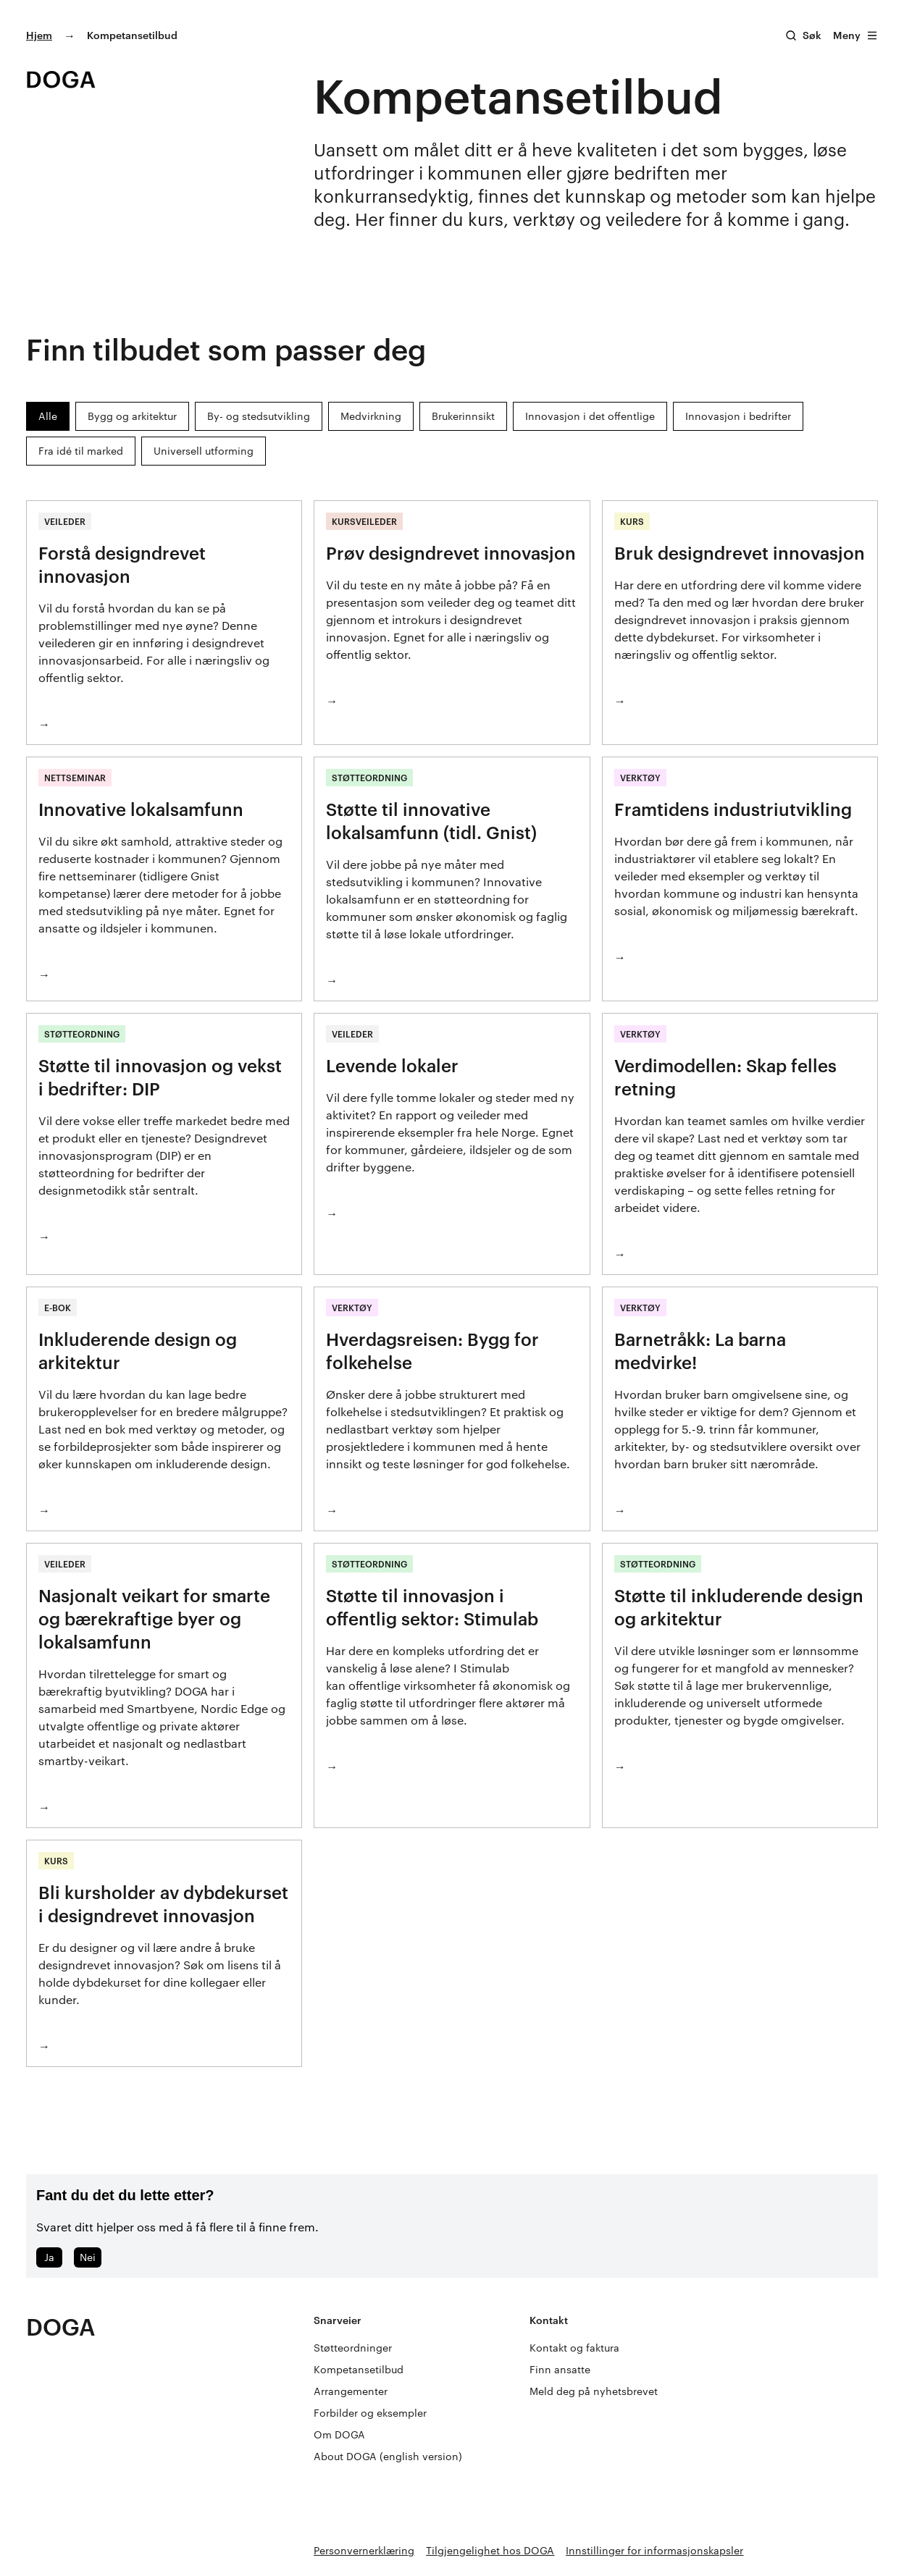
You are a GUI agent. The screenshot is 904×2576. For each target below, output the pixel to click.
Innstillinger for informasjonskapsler (654, 2550)
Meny (855, 35)
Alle (47, 416)
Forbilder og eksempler (370, 2413)
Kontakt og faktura (574, 2347)
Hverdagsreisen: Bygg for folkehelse (432, 1351)
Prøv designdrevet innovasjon (451, 552)
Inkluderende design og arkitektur (137, 1351)
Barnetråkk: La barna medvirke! (700, 1351)
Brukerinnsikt (463, 416)
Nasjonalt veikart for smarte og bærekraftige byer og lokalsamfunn (154, 1618)
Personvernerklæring (364, 2550)
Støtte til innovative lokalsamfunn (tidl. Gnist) (431, 821)
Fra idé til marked (80, 451)
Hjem (39, 35)
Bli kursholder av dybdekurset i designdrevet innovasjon (163, 1904)
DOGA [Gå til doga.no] (61, 2326)
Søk (812, 35)
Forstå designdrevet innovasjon (122, 564)
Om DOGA (339, 2434)
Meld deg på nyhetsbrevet (594, 2391)
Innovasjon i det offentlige (590, 416)
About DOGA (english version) (388, 2456)
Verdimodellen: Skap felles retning (725, 1077)
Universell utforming (204, 451)
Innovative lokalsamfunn (140, 809)
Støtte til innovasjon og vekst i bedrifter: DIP (160, 1077)
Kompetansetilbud (358, 2369)
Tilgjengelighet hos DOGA (490, 2550)
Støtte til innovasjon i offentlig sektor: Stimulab (432, 1607)
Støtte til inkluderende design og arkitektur (738, 1607)
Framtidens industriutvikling (733, 809)
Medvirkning (370, 416)
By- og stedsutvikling (258, 416)
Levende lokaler (392, 1065)
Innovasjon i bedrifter (738, 416)
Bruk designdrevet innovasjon (739, 552)
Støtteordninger (353, 2347)
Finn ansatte (560, 2369)
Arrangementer (351, 2391)
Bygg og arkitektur (132, 416)
